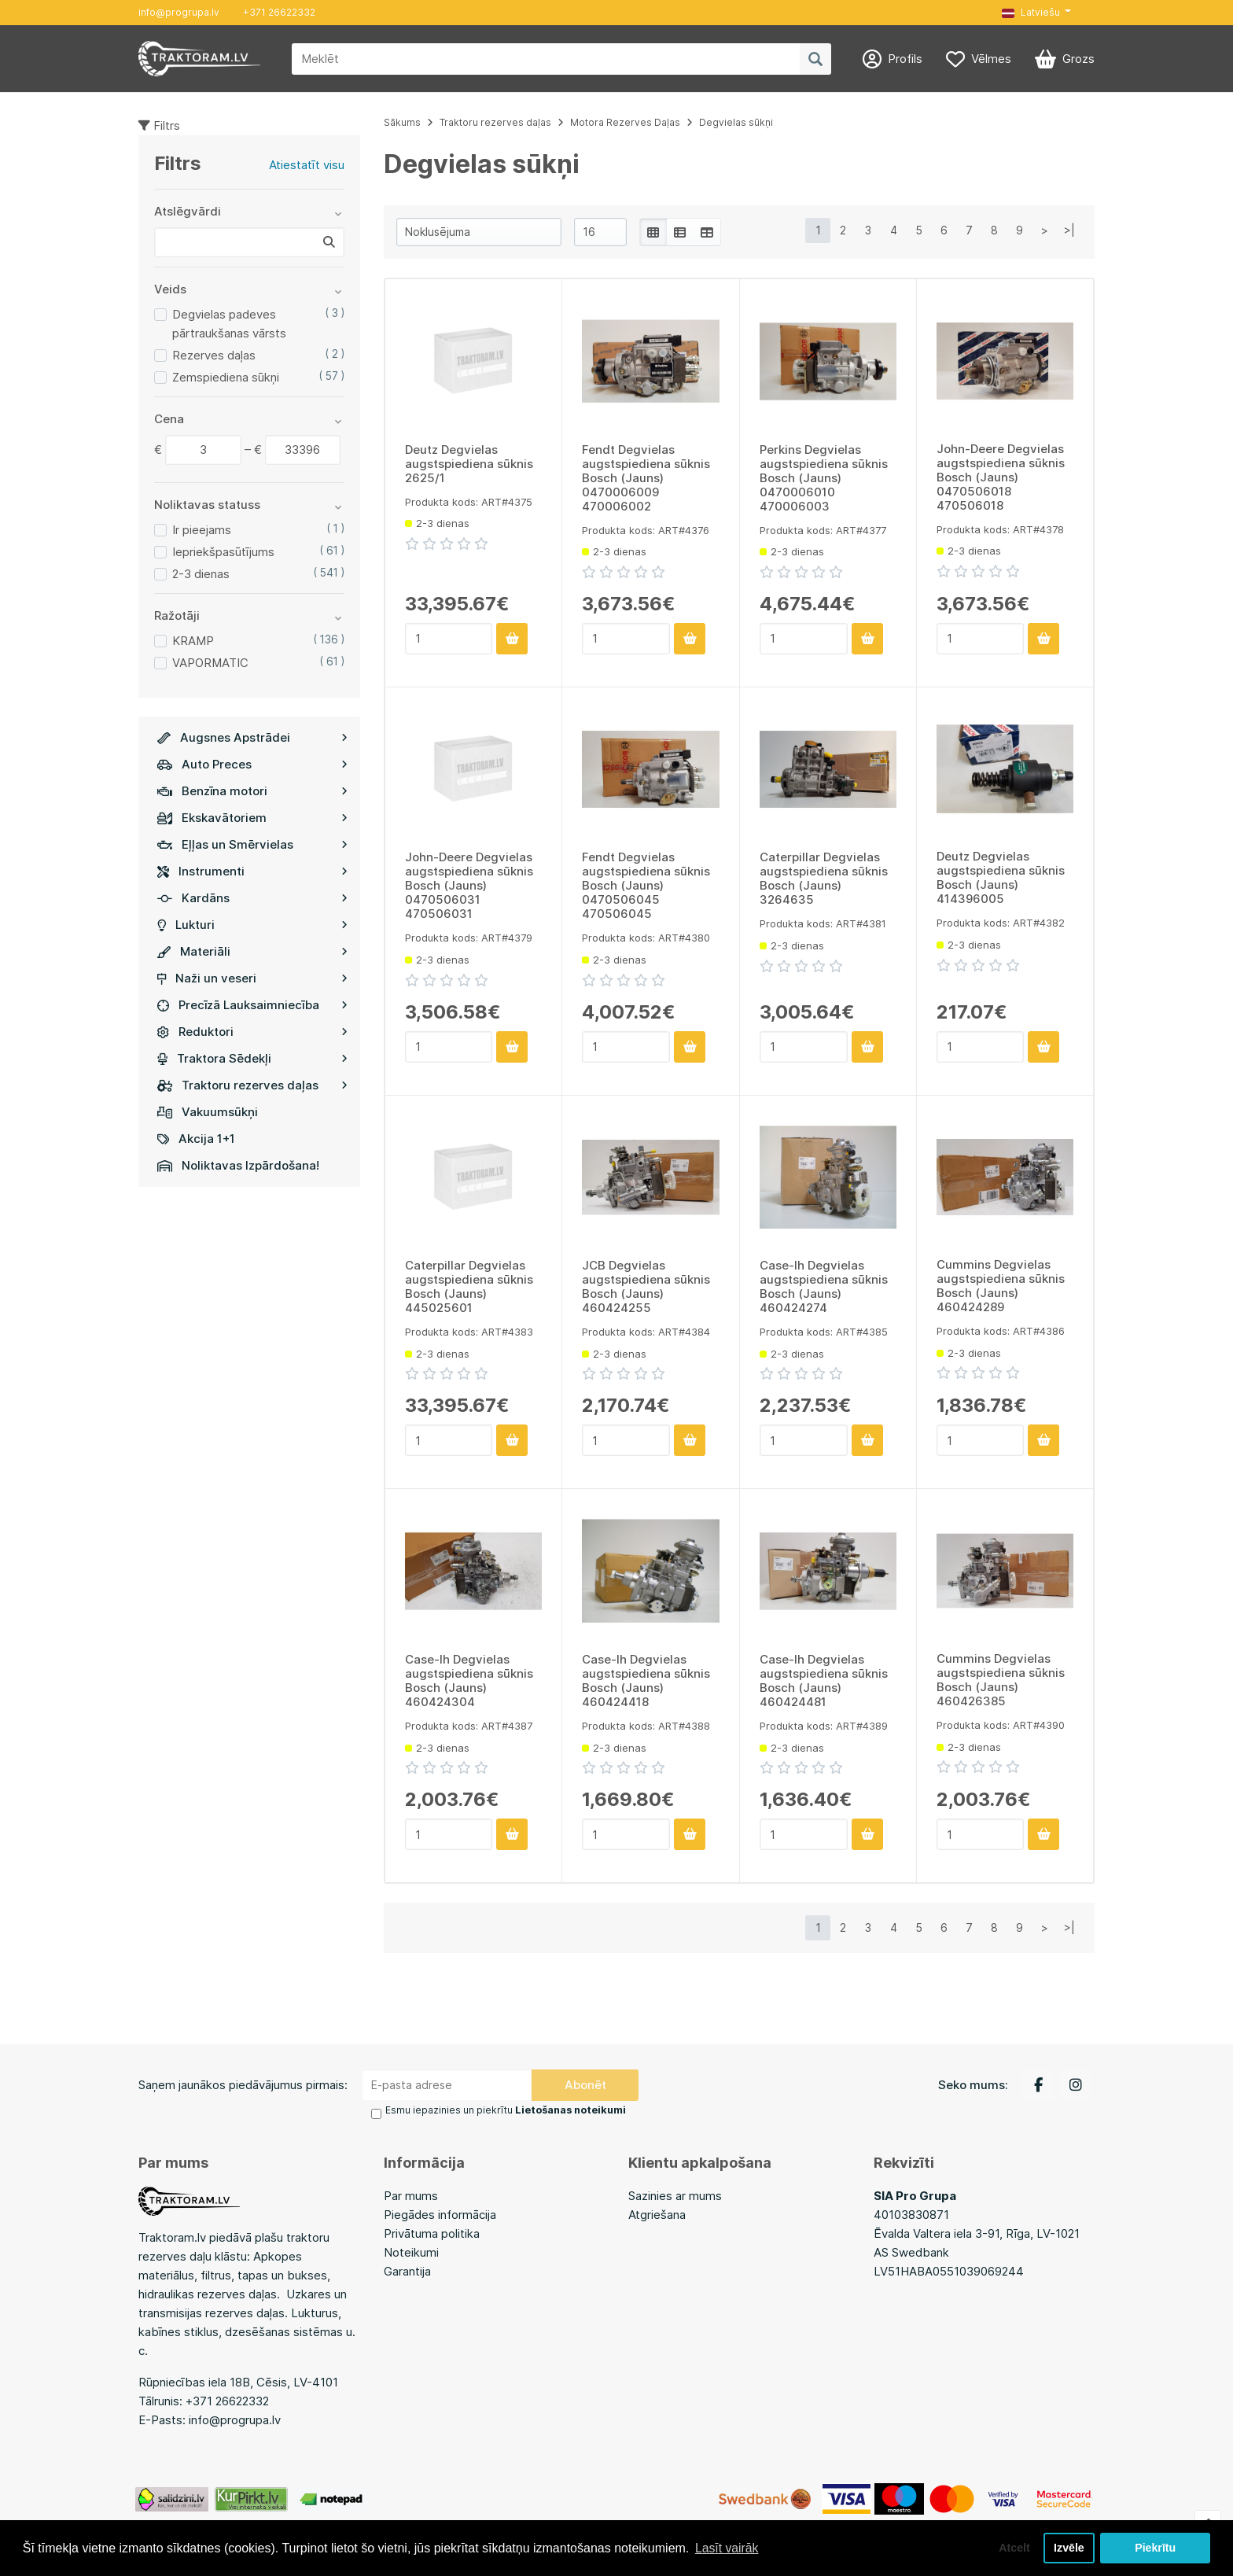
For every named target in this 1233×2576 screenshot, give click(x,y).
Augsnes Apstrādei (252, 737)
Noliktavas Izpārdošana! (238, 1165)
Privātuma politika (432, 2231)
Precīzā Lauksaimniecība (252, 1004)
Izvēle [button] (1068, 2547)
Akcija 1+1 (196, 1138)
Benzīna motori (252, 790)
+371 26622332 (279, 12)
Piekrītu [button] (1155, 2547)
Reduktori (252, 1031)
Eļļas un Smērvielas (252, 844)
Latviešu (1031, 12)
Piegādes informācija (440, 2213)
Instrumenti (252, 871)
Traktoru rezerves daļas (252, 1085)
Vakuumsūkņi (207, 1111)
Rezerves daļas (214, 355)
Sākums (402, 122)
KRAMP (193, 640)
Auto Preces (252, 764)
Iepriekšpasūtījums (223, 551)
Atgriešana (657, 2213)
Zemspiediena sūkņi (225, 377)
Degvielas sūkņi (736, 122)
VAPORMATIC (210, 662)
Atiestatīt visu (306, 164)
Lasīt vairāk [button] (727, 2547)
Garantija (407, 2269)
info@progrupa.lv (178, 12)
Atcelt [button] (1012, 2547)
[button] (1036, 12)
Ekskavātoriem (252, 817)
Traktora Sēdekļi (252, 1058)
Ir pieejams (201, 529)
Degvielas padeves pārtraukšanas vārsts (229, 324)
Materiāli (252, 951)
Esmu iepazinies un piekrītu (504, 2110)
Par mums (411, 2194)
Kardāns (252, 897)
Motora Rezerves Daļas (625, 122)
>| (1069, 230)
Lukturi (252, 924)
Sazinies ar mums (675, 2194)
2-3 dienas (201, 573)
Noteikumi (411, 2250)
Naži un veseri (252, 978)
